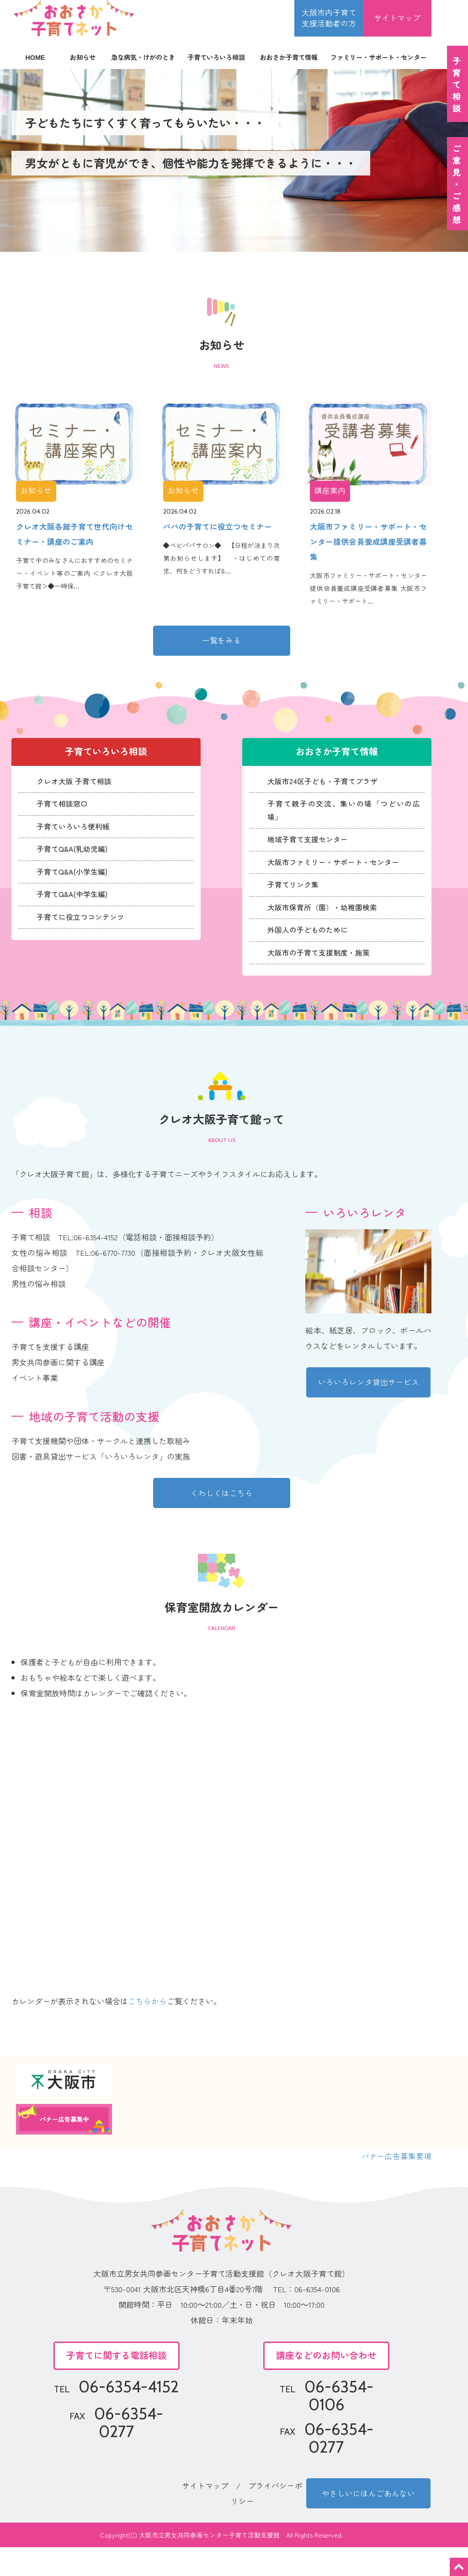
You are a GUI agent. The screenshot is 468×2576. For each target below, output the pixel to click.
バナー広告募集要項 (396, 2183)
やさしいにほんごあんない (368, 2521)
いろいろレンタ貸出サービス (368, 1408)
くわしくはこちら (222, 1519)
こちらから (147, 2028)
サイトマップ (397, 17)
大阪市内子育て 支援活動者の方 (329, 17)
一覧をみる (221, 642)
